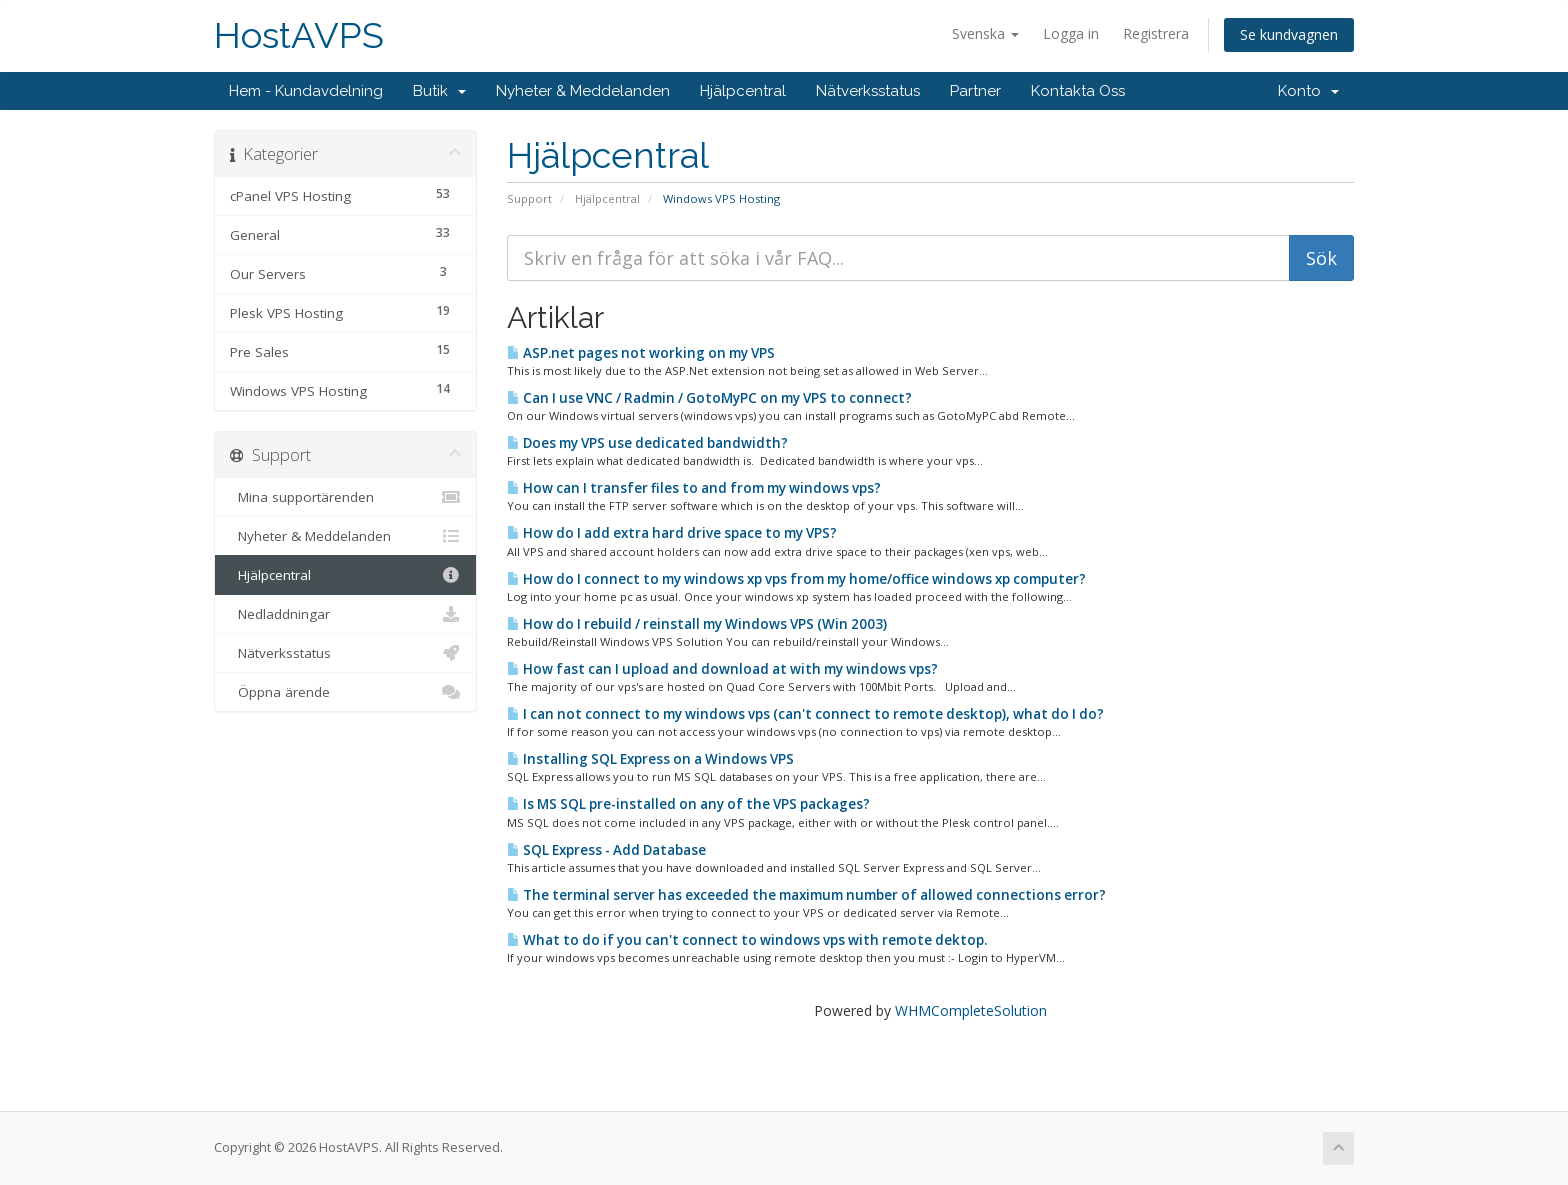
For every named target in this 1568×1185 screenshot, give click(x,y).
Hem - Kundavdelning (306, 91)
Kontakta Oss (1078, 91)
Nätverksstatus (868, 91)
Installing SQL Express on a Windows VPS (650, 759)
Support (529, 198)
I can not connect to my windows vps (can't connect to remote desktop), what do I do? (805, 714)
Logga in (1071, 33)
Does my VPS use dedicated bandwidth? (647, 443)
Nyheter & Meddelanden (583, 91)
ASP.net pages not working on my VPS (641, 353)
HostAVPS (299, 35)
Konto (1308, 91)
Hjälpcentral (743, 91)
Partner (975, 91)
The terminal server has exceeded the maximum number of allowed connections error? (806, 895)
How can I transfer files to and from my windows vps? (694, 488)
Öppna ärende (345, 692)
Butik (439, 91)
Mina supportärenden (345, 497)
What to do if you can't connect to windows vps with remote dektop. (747, 940)
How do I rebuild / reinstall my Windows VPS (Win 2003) (697, 624)
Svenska (985, 33)
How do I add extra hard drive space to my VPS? (672, 533)
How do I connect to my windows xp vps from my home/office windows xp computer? (796, 579)
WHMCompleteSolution (971, 1010)
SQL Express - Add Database (606, 850)
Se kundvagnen (1289, 34)
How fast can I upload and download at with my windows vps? (722, 669)
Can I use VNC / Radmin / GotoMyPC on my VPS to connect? (709, 398)
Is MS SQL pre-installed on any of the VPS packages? (688, 804)
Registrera (1156, 33)
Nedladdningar (345, 614)
